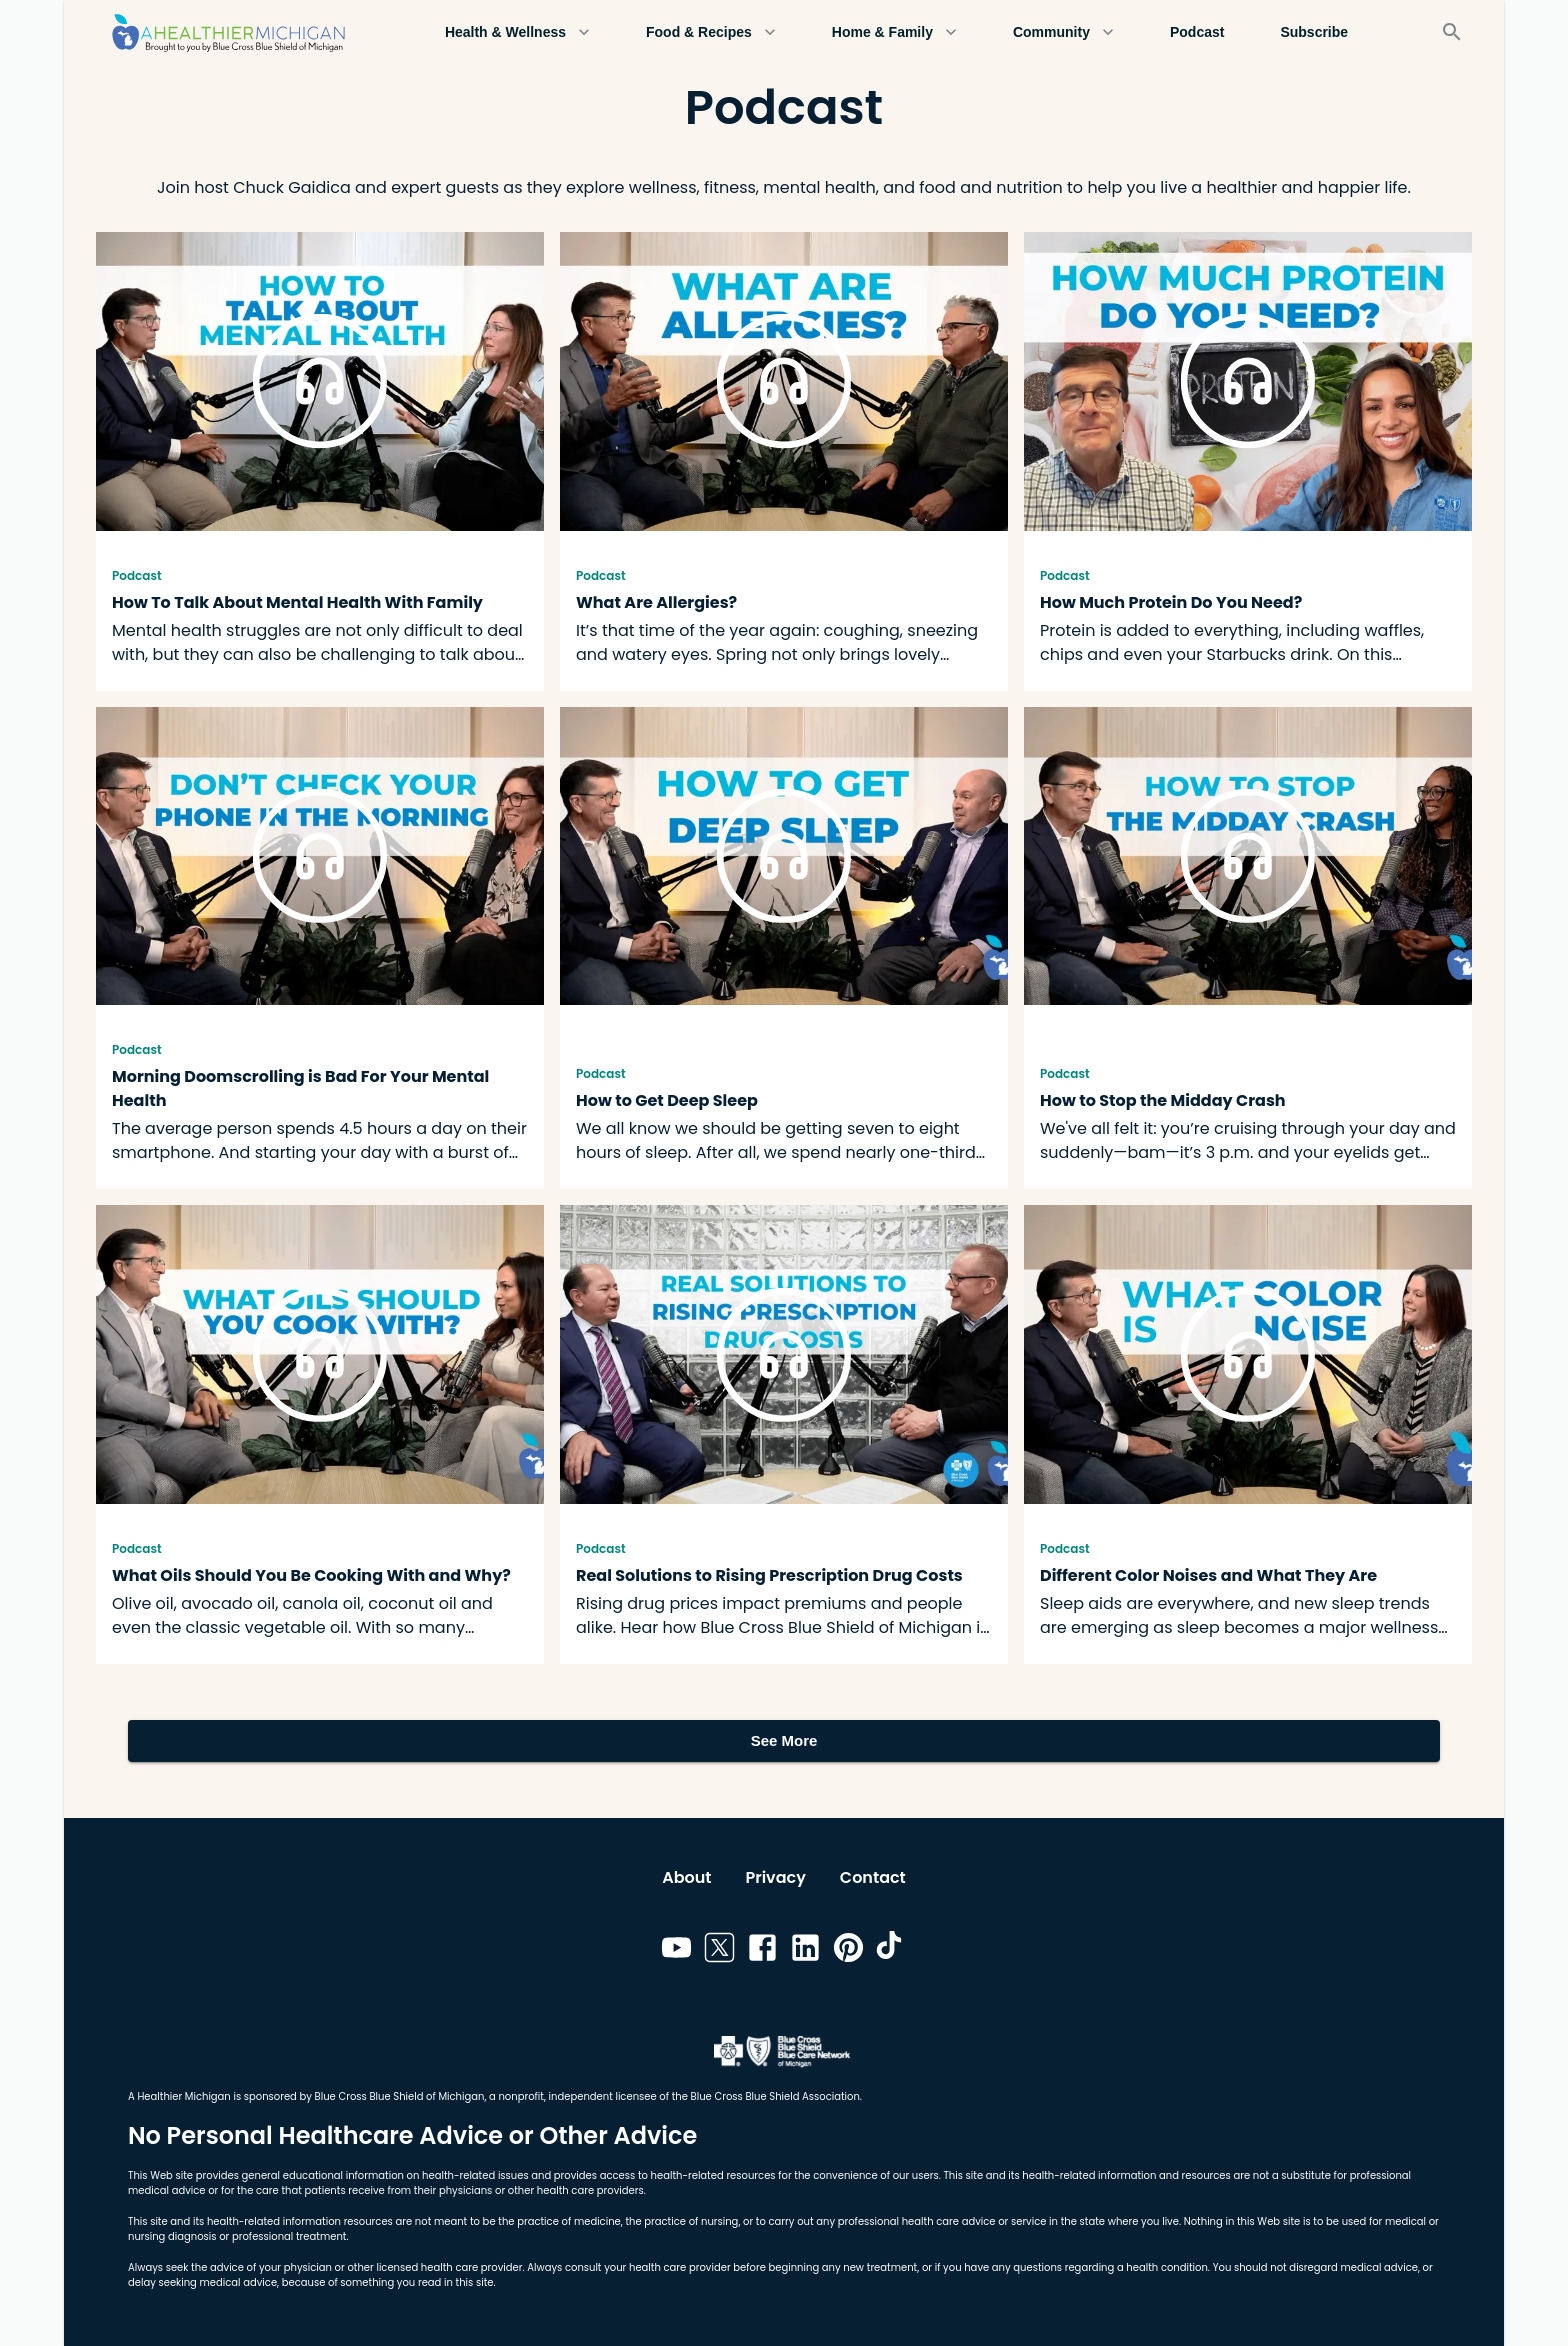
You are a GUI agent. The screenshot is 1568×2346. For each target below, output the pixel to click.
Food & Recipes (711, 32)
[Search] (1452, 32)
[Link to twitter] (719, 1951)
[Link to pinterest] (848, 1951)
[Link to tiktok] (891, 1951)
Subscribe (1314, 32)
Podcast (1197, 32)
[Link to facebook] (762, 1951)
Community (1063, 32)
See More (784, 1741)
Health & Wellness (517, 32)
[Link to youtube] (676, 1951)
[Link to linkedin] (805, 1951)
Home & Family (894, 32)
